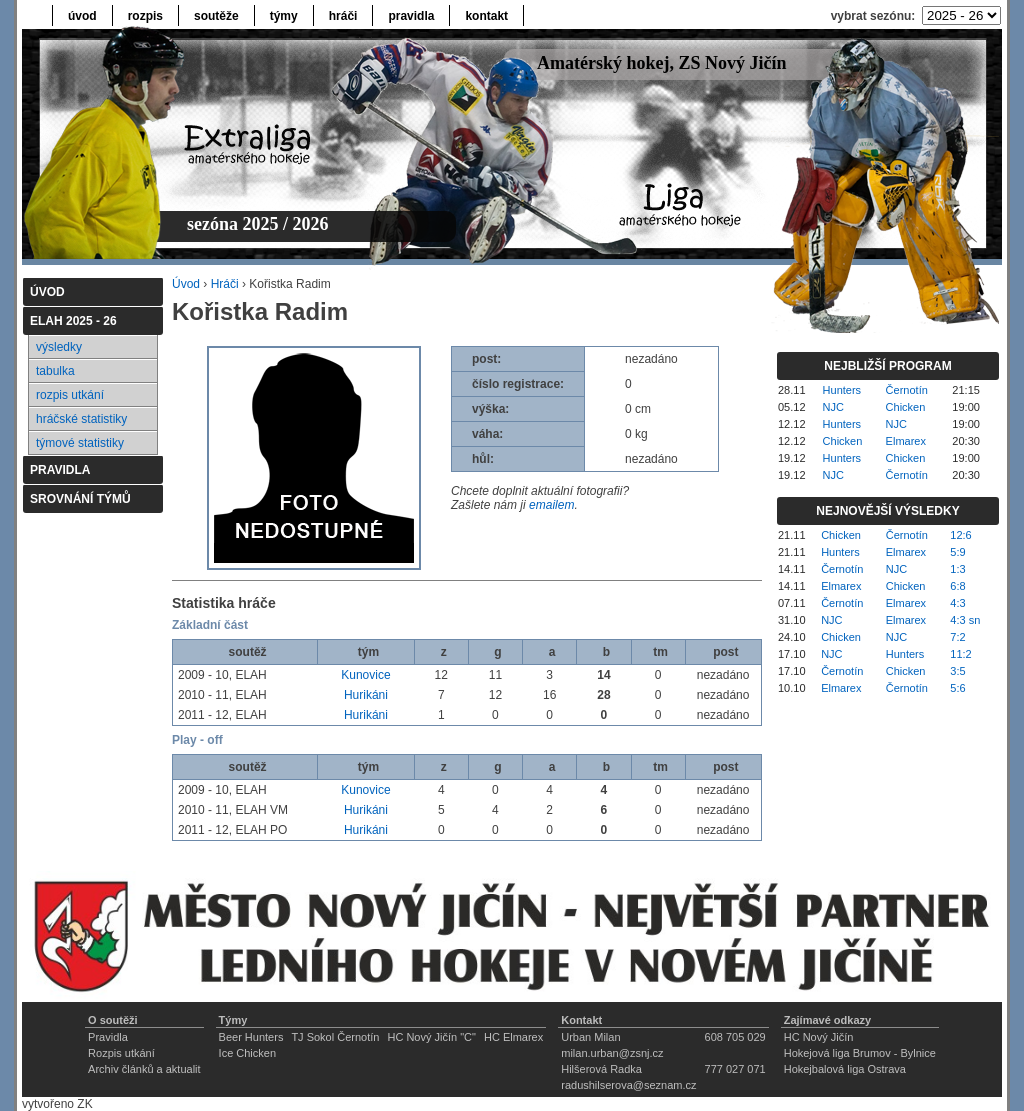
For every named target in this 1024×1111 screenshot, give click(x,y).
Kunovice (365, 675)
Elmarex (906, 441)
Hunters (842, 390)
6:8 (957, 586)
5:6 (957, 688)
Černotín (907, 390)
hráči (343, 16)
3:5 (957, 671)
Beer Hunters (251, 1037)
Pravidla (108, 1037)
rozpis (145, 16)
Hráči (225, 284)
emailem (551, 505)
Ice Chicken (247, 1053)
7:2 (957, 637)
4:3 (957, 603)
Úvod (186, 284)
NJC (833, 407)
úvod (82, 16)
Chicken (906, 407)
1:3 (957, 569)
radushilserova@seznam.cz (628, 1085)
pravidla (411, 16)
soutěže (216, 16)
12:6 (960, 535)
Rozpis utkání (121, 1053)
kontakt (486, 16)
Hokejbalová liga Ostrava (845, 1069)
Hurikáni (366, 695)
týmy (284, 16)
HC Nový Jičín (819, 1037)
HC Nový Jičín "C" (431, 1037)
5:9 (957, 552)
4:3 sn (965, 620)
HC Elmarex (513, 1037)
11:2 (960, 654)
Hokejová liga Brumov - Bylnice (860, 1053)
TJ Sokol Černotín (335, 1037)
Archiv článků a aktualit (144, 1069)
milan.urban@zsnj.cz (612, 1053)
